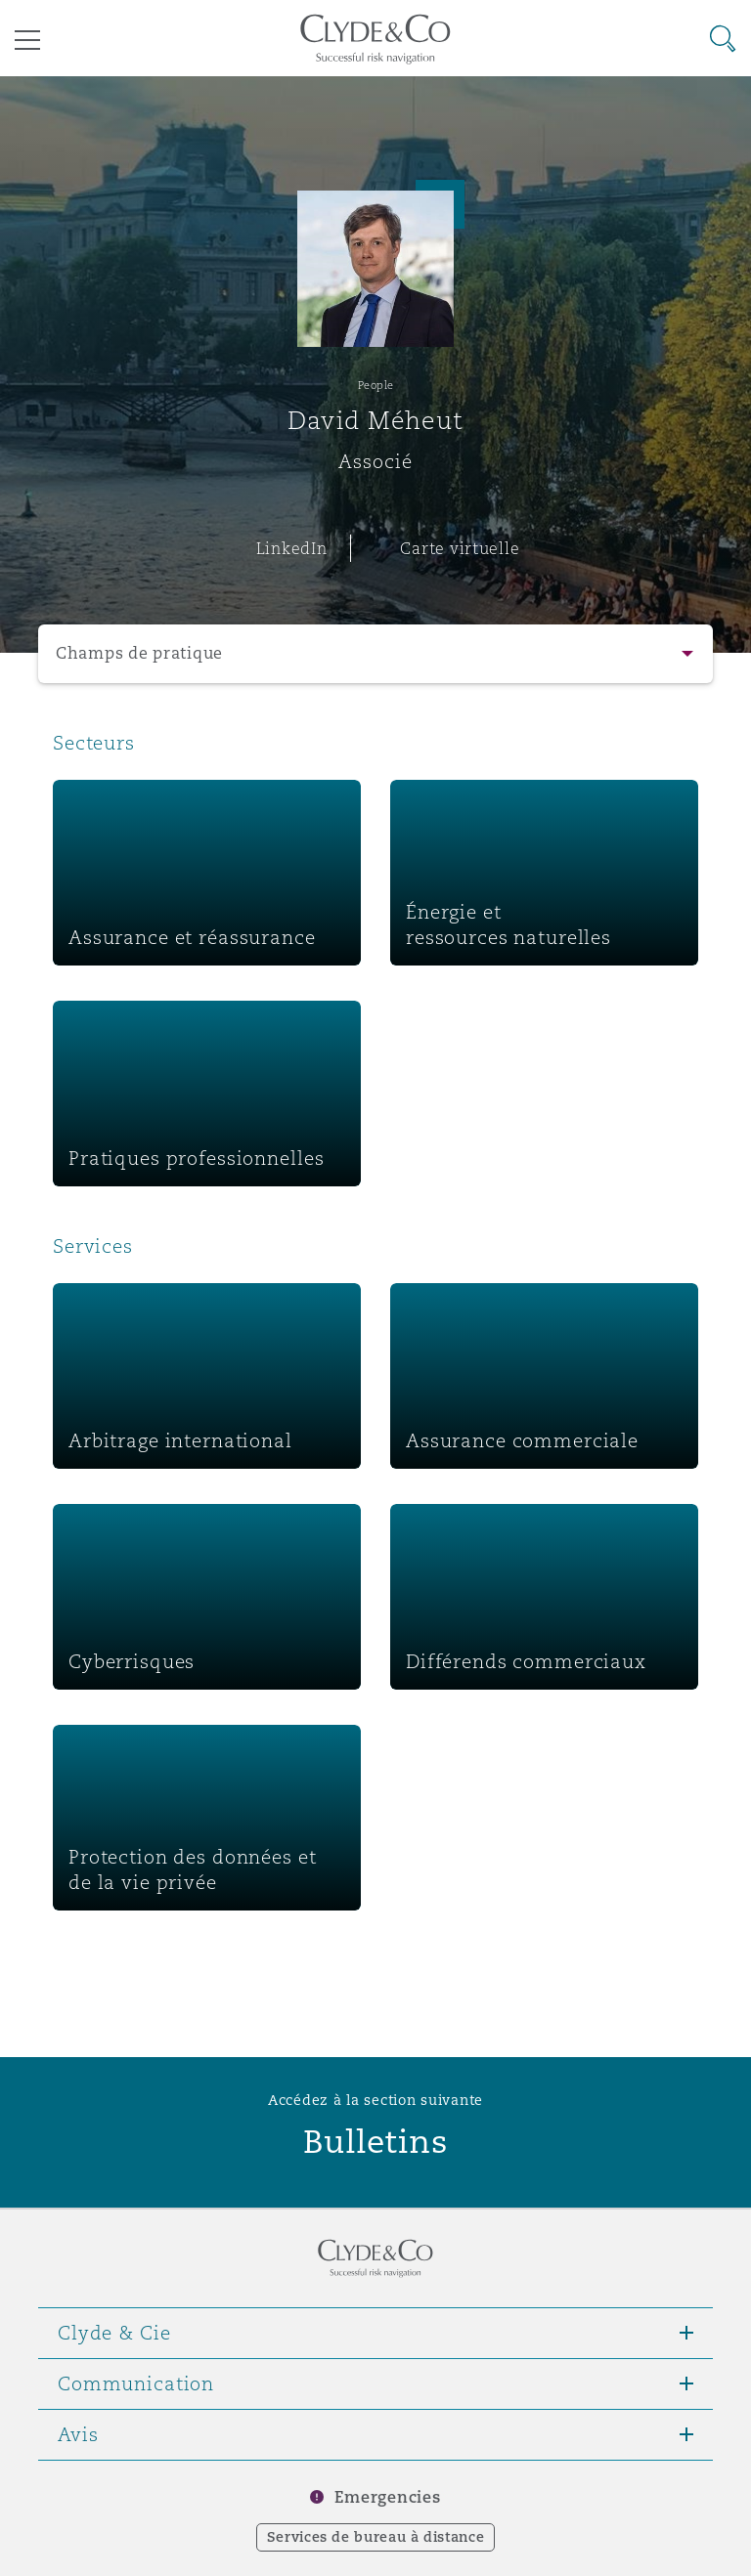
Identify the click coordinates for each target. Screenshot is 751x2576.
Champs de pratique (139, 653)
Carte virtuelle (459, 548)
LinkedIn (292, 548)
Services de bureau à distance (376, 2537)
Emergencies (387, 2497)
